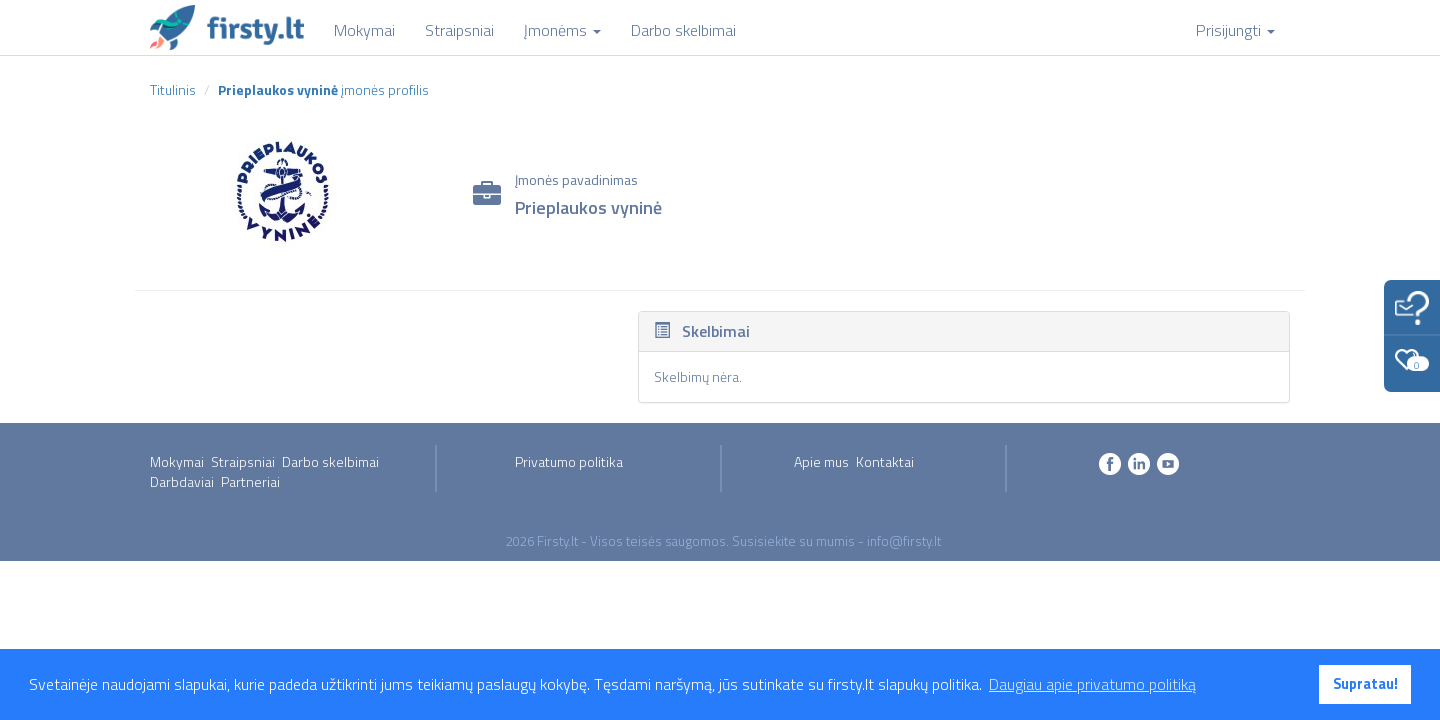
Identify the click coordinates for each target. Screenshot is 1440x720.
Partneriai (250, 481)
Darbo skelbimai (330, 461)
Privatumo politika (569, 461)
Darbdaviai (182, 481)
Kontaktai (885, 461)
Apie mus (821, 461)
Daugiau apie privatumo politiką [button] (1092, 684)
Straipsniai (243, 461)
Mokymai (177, 461)
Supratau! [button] (1365, 684)
